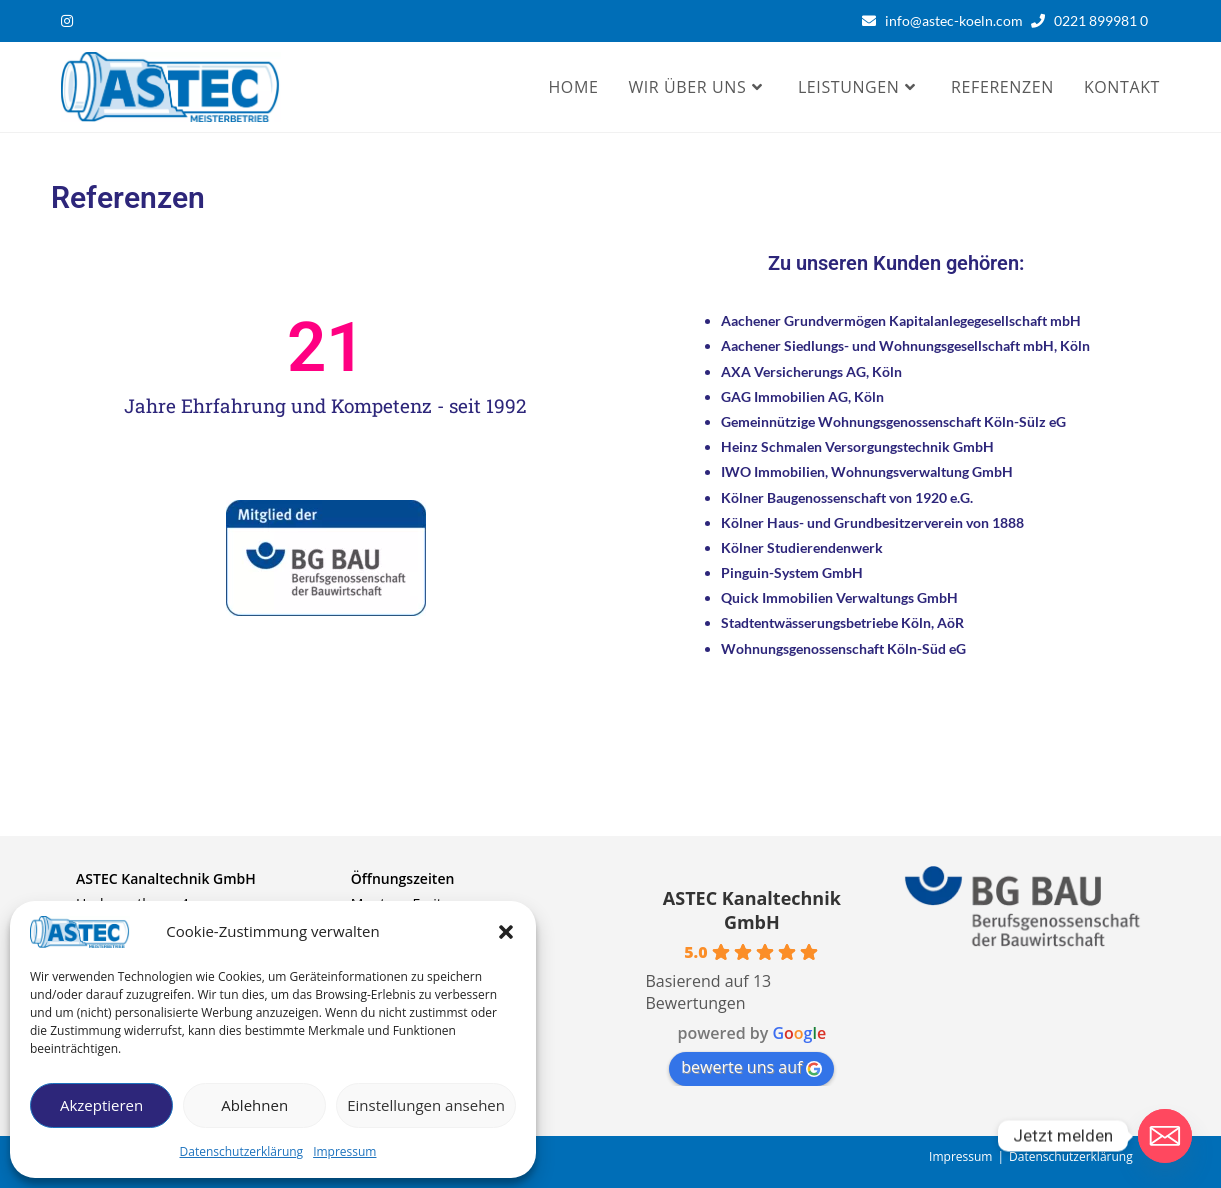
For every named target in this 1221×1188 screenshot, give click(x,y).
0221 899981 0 (1105, 20)
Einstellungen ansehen (426, 1105)
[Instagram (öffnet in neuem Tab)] (70, 21)
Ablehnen (254, 1105)
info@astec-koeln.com (954, 20)
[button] (506, 932)
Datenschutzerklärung (242, 1151)
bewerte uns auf (751, 1067)
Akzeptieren (101, 1105)
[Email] (1165, 1136)
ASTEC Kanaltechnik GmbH (752, 910)
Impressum (344, 1151)
